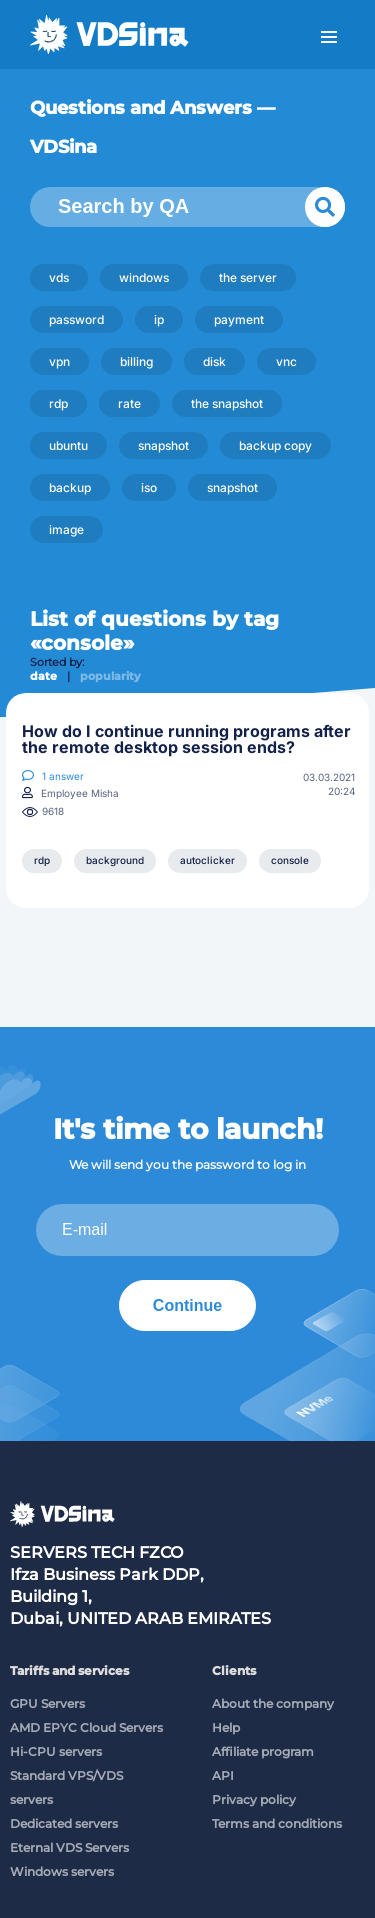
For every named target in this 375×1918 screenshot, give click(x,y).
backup (70, 487)
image (66, 529)
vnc (286, 361)
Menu (329, 37)
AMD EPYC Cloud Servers (86, 1727)
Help (226, 1727)
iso (149, 487)
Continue (187, 1305)
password (76, 319)
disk (214, 361)
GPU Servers (47, 1703)
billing (136, 361)
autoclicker (207, 860)
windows (144, 277)
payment (239, 319)
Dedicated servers (64, 1823)
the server (248, 277)
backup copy (275, 445)
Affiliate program (263, 1751)
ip (159, 319)
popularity (110, 676)
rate (129, 403)
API (223, 1775)
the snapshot (227, 403)
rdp (58, 403)
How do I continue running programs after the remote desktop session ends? (186, 739)
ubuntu (68, 445)
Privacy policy (254, 1799)
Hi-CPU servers (56, 1751)
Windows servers (62, 1871)
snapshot (163, 445)
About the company (273, 1703)
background (115, 860)
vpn (59, 361)
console (290, 860)
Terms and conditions (277, 1823)
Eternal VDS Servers (69, 1847)
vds (59, 277)
